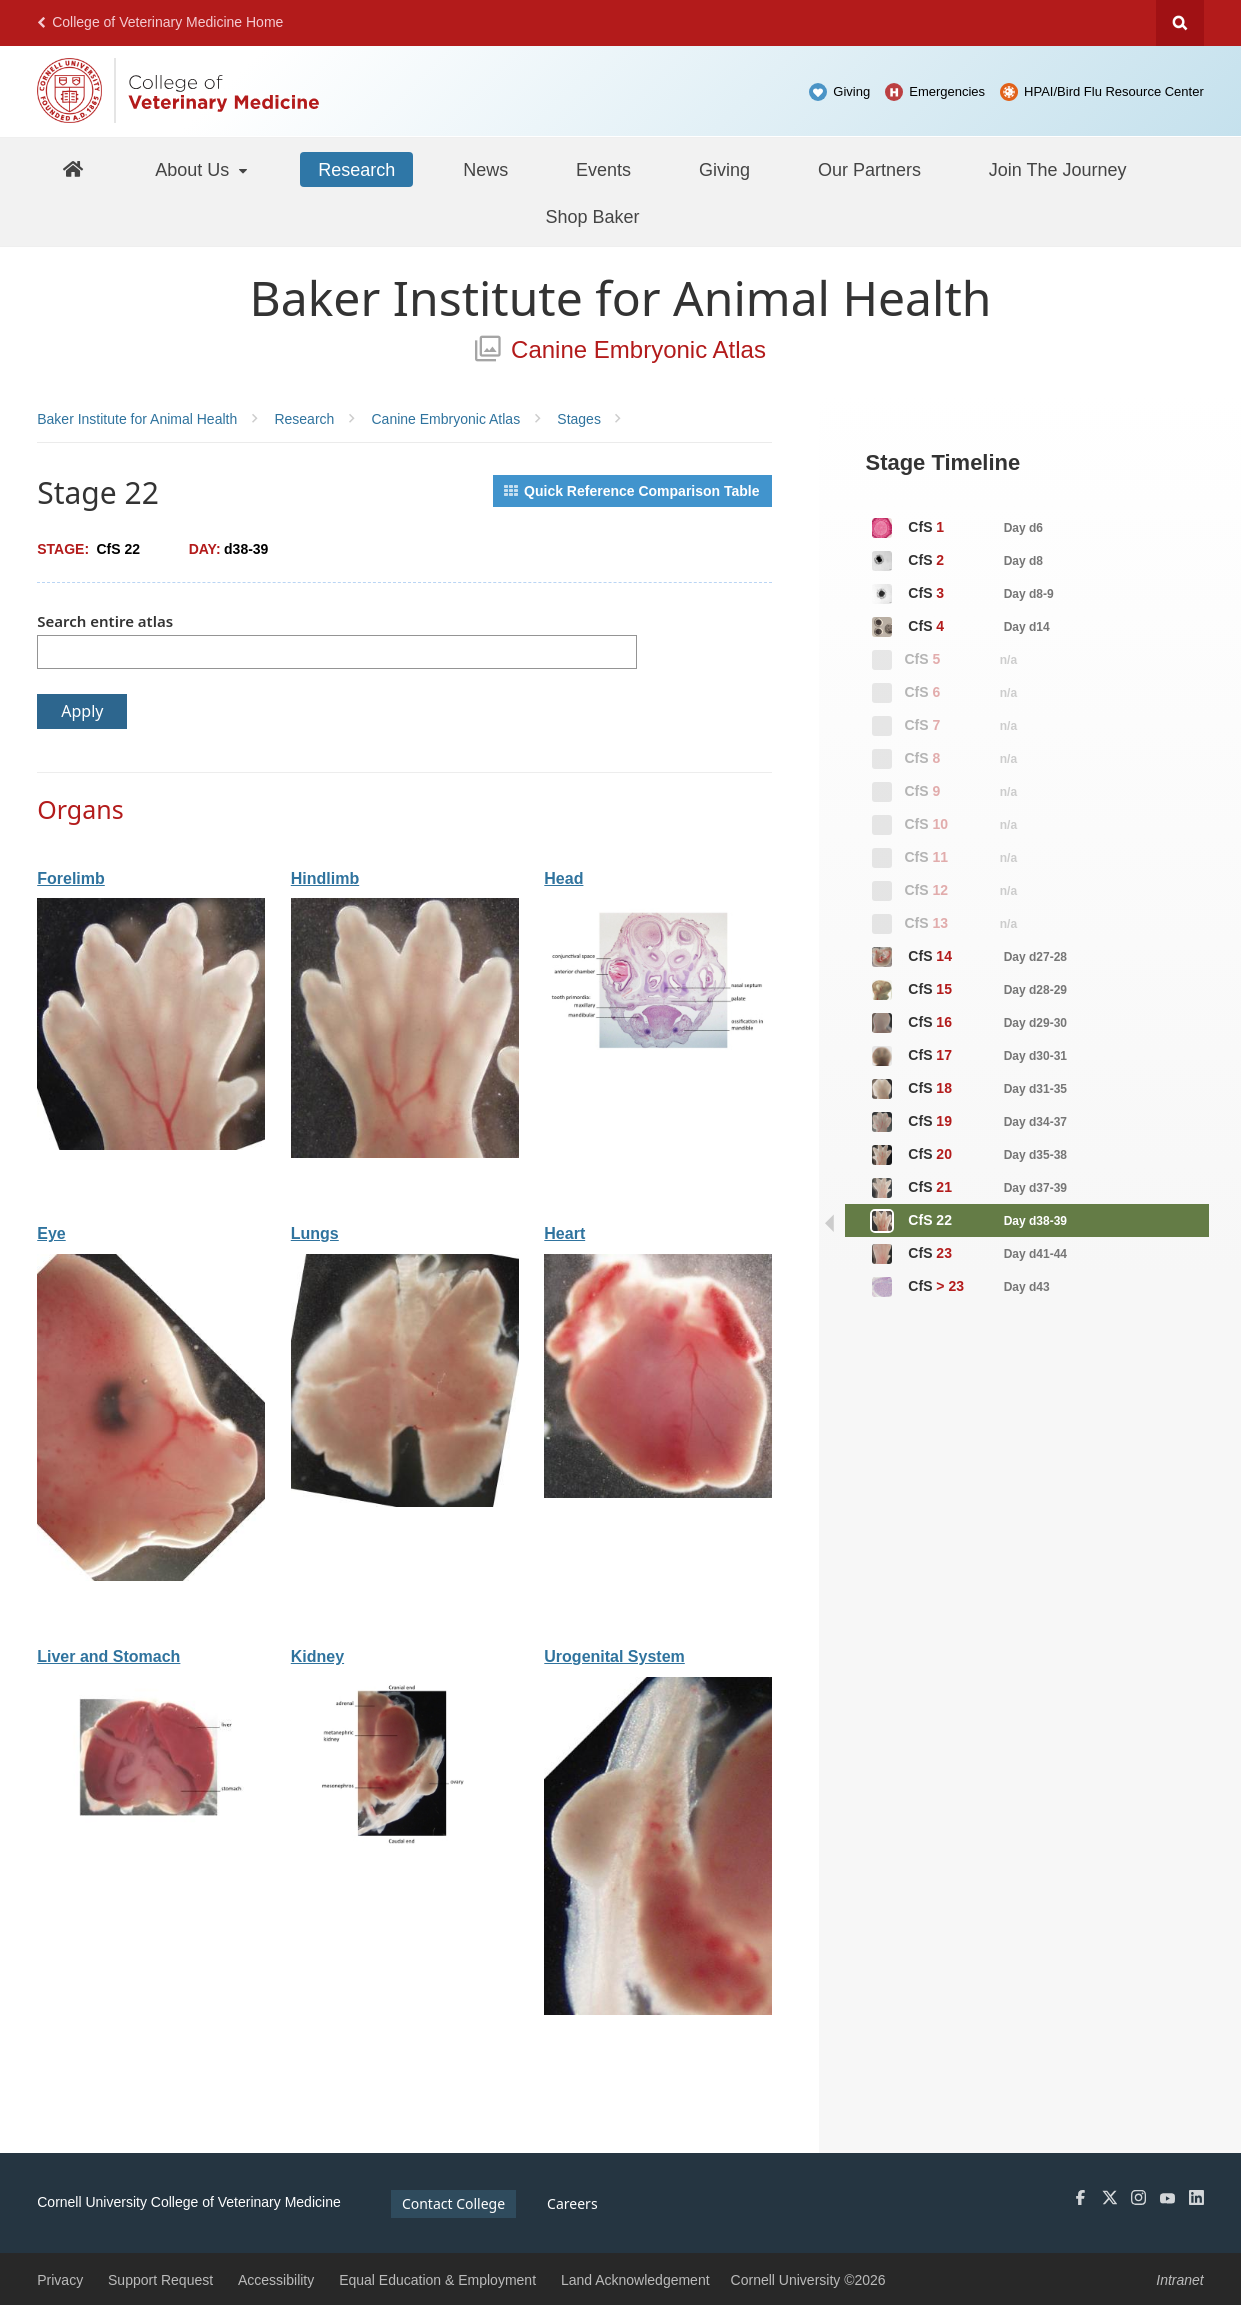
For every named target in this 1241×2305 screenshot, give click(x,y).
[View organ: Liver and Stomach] (151, 1842)
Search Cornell (1180, 23)
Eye (51, 1233)
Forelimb (71, 878)
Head (563, 878)
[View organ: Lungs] (405, 1502)
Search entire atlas (105, 621)
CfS (956, 528)
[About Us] (202, 169)
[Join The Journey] (1058, 169)
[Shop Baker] (592, 216)
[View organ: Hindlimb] (405, 1153)
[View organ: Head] (658, 1064)
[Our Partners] (869, 169)
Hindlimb (325, 878)
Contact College (453, 2203)
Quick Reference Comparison (632, 491)
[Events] (603, 169)
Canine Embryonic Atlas (620, 349)
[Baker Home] (72, 168)
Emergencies (947, 91)
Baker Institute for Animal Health (621, 297)
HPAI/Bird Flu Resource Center (1114, 91)
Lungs (315, 1233)
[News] (485, 169)
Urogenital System (614, 1656)
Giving (851, 91)
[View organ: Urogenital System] (658, 2010)
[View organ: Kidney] (405, 1842)
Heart (564, 1233)
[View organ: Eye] (151, 1576)
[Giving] (724, 169)
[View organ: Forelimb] (151, 1145)
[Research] (356, 169)
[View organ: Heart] (658, 1493)
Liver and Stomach (108, 1656)
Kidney (317, 1656)
